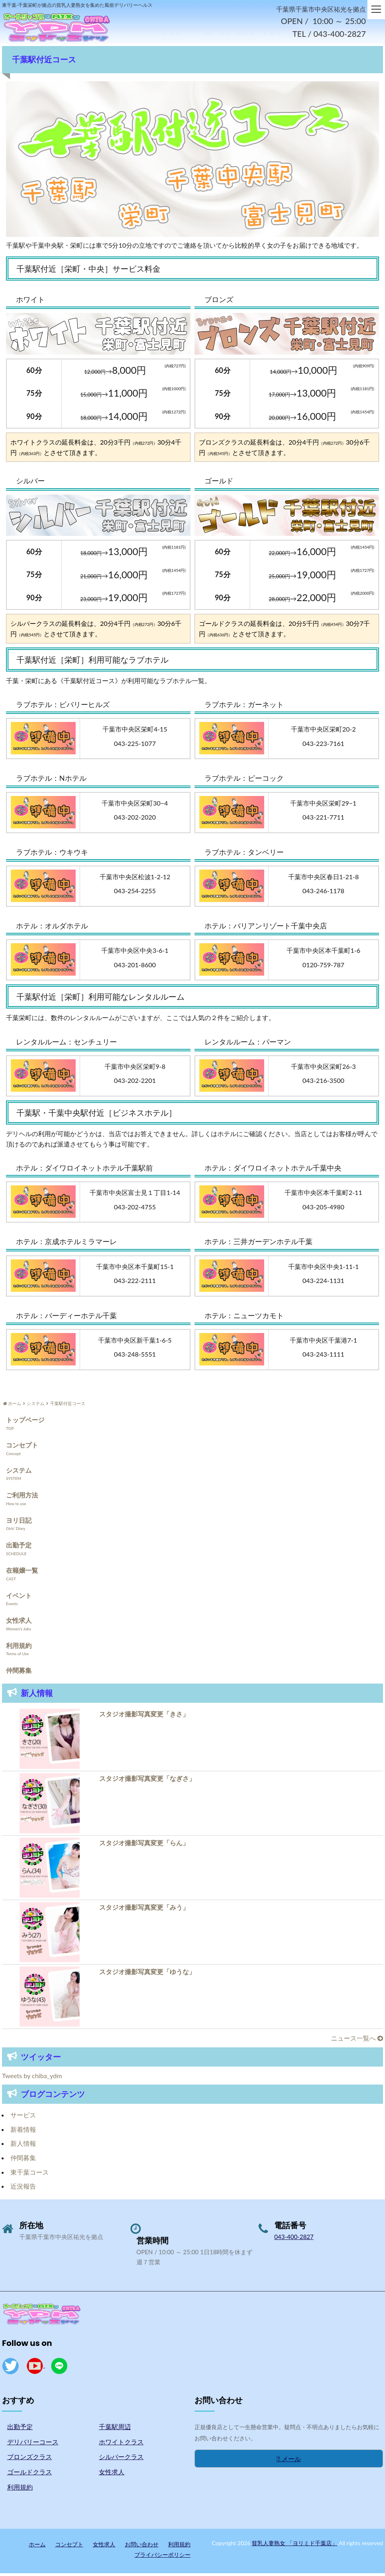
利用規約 (19, 1648)
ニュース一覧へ (357, 2041)
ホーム (37, 2547)
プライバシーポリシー (162, 2557)
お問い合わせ (141, 2547)
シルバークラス (121, 2459)
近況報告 (23, 2189)
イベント (19, 1598)
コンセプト (22, 1447)
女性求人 (19, 1623)
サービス (23, 2117)
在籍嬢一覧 (22, 1573)
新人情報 (23, 2146)
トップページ (25, 1422)
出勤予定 (19, 1548)
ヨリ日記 (19, 1522)
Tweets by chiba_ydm (32, 2078)
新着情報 (23, 2131)
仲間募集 (19, 1673)
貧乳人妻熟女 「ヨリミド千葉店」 (294, 2545)
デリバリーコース (32, 2444)
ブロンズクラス (29, 2459)
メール (289, 2461)
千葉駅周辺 (115, 2429)
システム (19, 1472)
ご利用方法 (22, 1497)
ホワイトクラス (121, 2444)
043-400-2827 (293, 2239)
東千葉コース (29, 2174)
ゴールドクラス (29, 2474)
